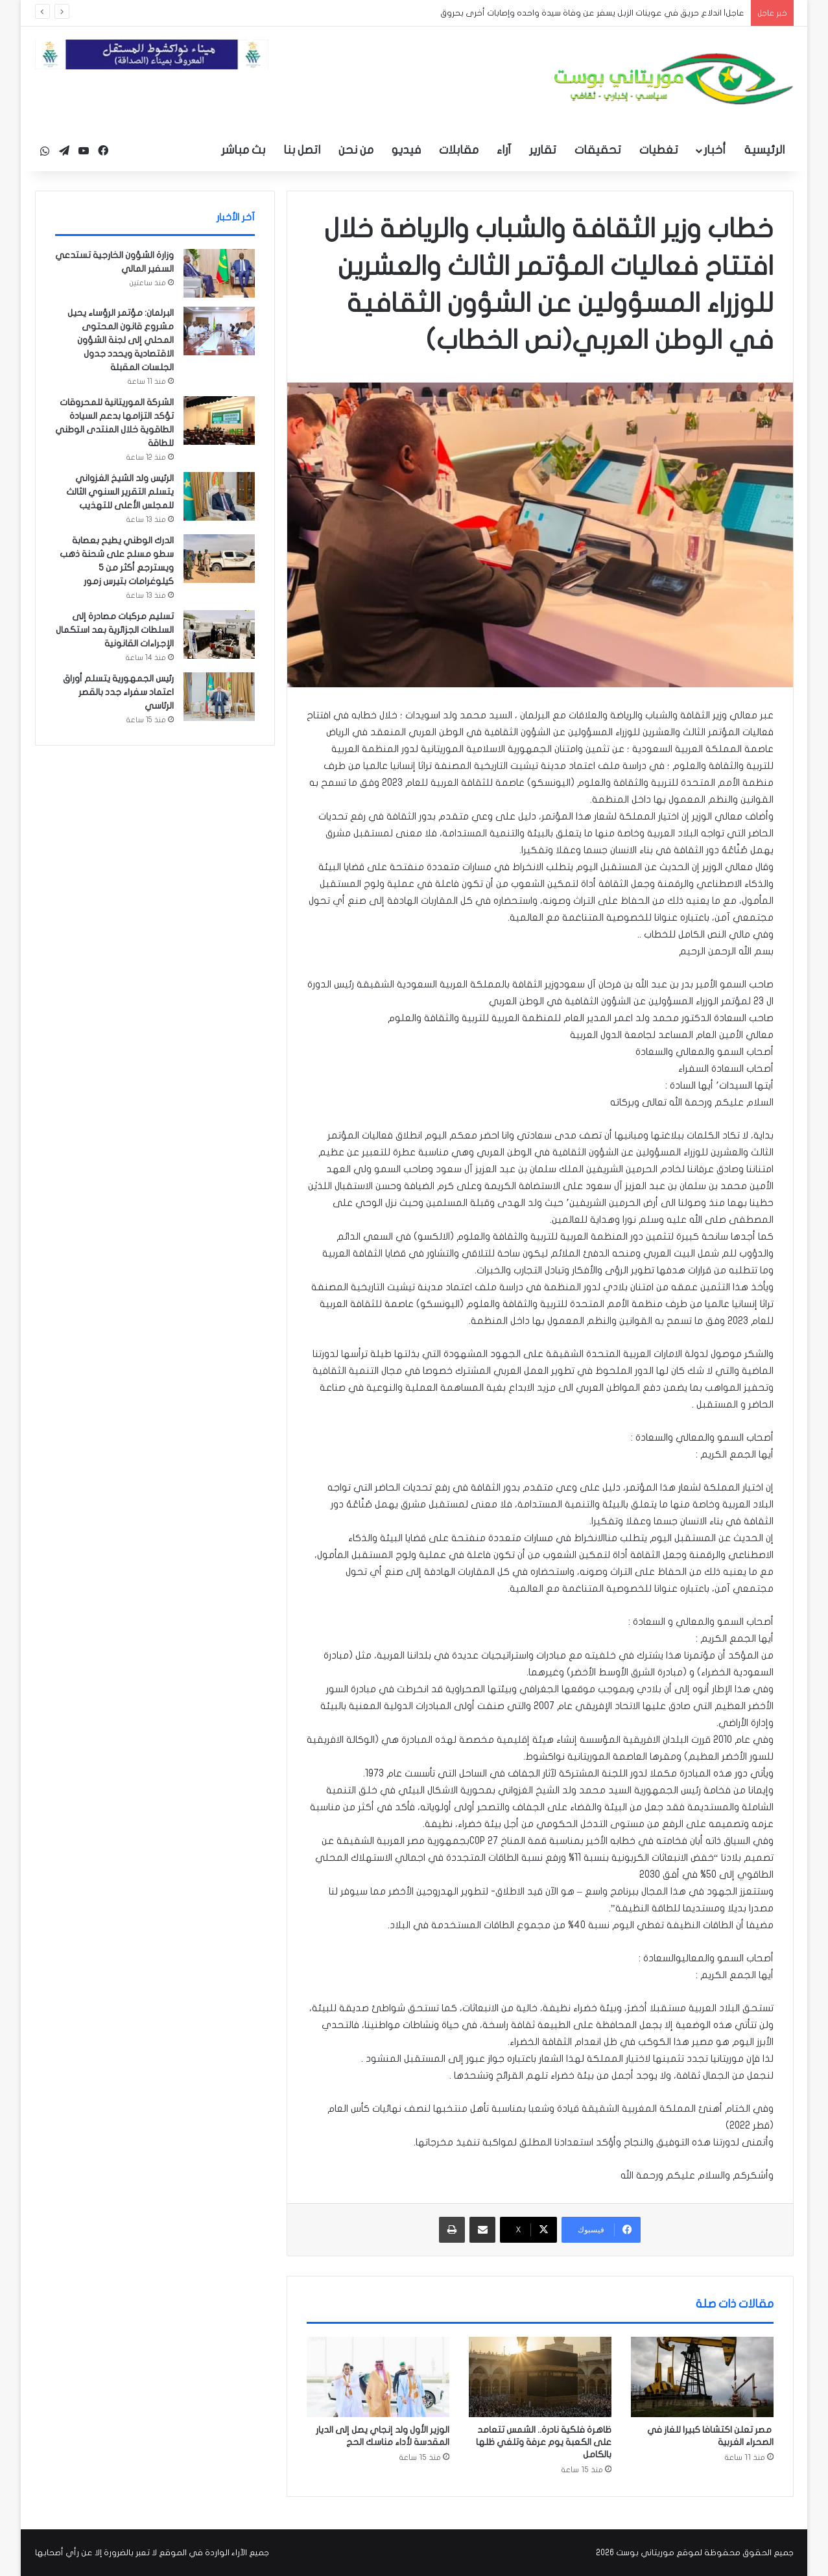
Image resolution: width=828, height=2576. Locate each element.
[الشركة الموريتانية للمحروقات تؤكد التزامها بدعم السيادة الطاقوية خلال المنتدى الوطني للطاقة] (219, 420)
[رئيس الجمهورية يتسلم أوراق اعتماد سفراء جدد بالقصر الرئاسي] (219, 696)
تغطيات (658, 150)
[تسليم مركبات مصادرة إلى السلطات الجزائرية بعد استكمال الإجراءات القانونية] (219, 634)
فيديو (406, 150)
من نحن (355, 150)
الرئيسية (764, 150)
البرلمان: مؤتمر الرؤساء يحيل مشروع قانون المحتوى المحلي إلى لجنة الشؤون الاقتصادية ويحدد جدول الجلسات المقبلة (120, 340)
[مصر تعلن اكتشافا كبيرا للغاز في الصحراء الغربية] (702, 2377)
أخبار (715, 150)
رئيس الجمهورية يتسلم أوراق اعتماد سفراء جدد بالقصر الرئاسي (118, 692)
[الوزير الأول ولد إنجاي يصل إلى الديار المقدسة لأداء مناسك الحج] (378, 2377)
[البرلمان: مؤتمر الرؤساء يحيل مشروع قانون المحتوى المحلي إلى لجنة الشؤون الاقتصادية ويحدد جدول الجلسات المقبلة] (219, 331)
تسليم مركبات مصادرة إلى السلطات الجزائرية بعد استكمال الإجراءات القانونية (115, 629)
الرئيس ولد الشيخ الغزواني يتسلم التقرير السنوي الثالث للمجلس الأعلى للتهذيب (120, 491)
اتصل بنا (301, 150)
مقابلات (459, 150)
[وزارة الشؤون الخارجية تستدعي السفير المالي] (219, 273)
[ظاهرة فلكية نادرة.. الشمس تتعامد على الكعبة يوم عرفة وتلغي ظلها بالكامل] (540, 2377)
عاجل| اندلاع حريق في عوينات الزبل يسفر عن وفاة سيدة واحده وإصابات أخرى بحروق (592, 13)
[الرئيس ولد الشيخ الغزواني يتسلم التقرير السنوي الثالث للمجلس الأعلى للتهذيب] (219, 496)
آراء (504, 150)
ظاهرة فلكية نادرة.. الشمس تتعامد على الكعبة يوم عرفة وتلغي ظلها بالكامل (543, 2442)
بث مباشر (243, 150)
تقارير (542, 150)
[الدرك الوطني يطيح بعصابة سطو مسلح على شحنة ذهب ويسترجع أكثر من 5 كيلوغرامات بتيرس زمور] (219, 558)
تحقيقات (597, 150)
